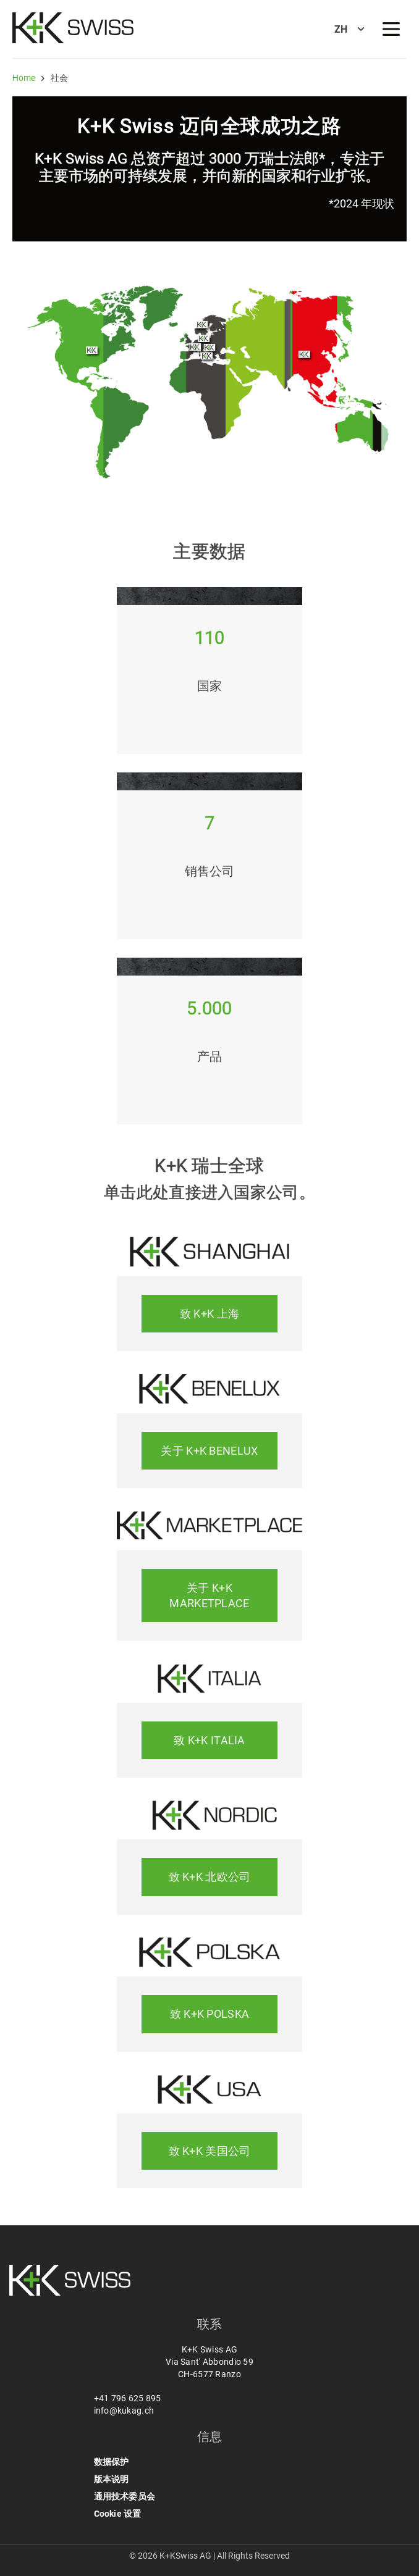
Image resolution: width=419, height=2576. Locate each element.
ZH (340, 29)
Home (23, 78)
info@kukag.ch (124, 2410)
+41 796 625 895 (127, 2398)
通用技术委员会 (124, 2496)
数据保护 (111, 2462)
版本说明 (111, 2479)
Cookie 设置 (118, 2514)
